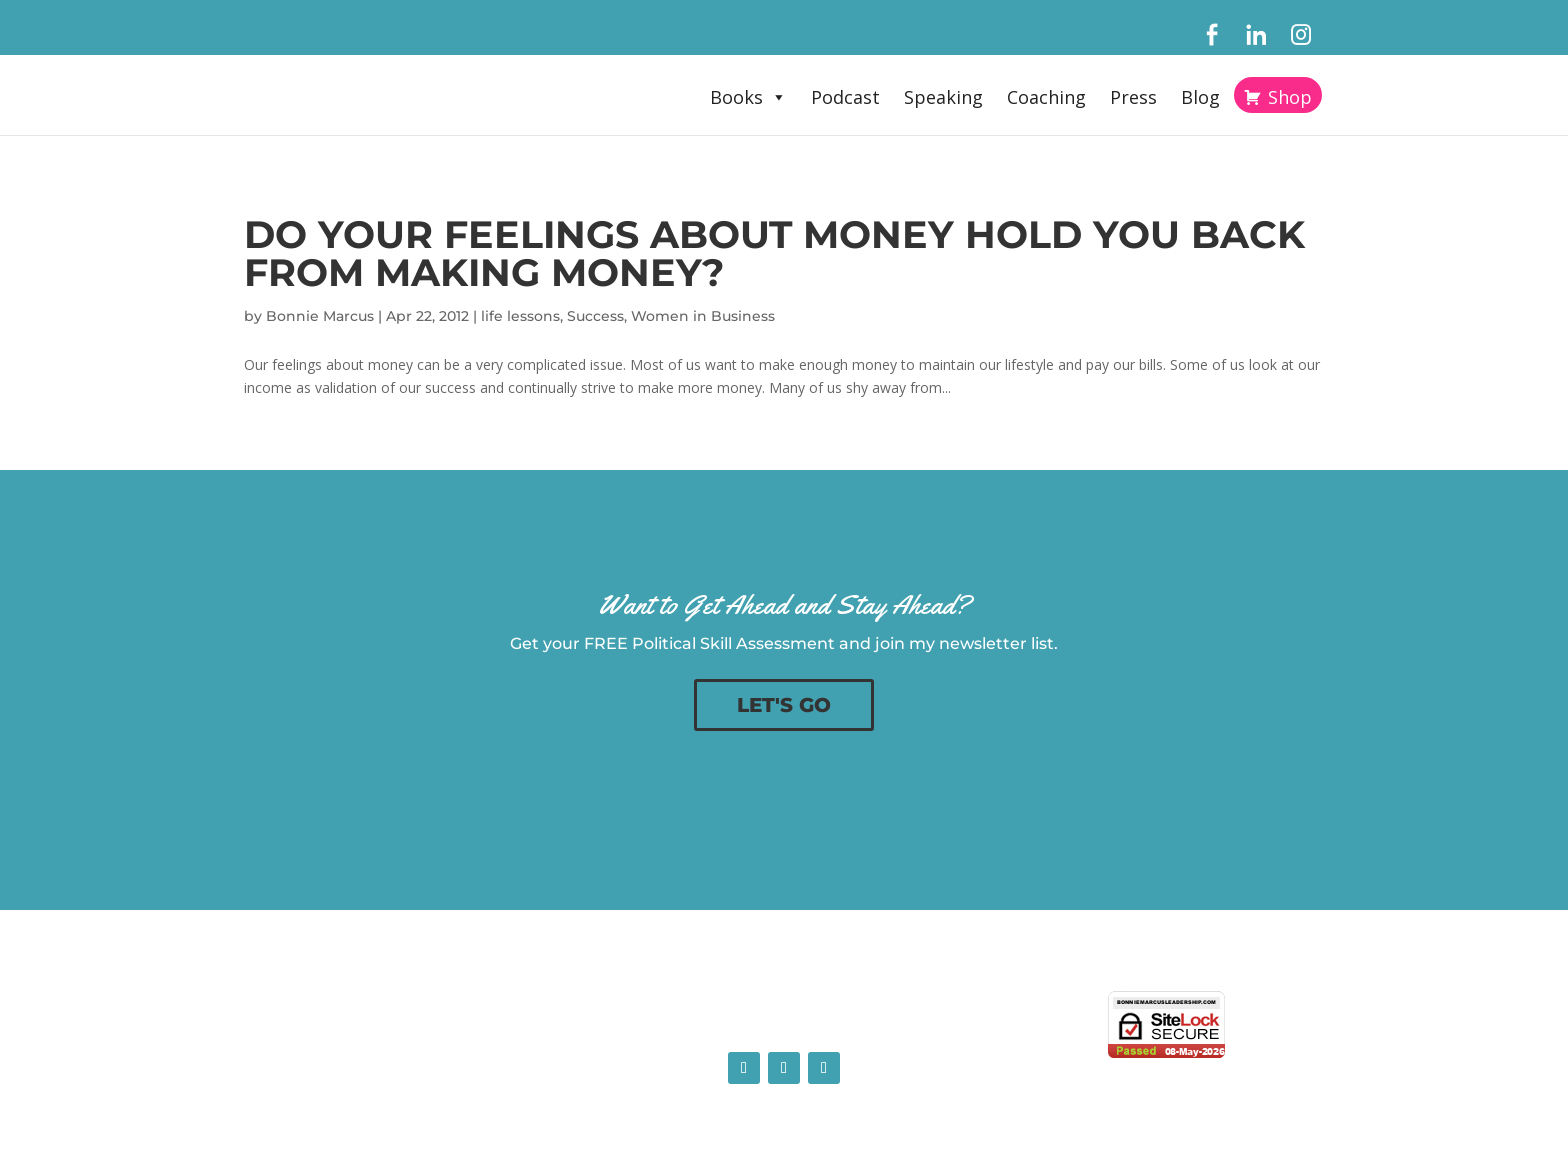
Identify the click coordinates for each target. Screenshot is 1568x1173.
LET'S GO (784, 705)
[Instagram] (1301, 35)
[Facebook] (1211, 35)
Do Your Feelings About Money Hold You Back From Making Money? (774, 253)
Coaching (1046, 97)
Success (595, 316)
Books (748, 97)
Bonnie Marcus (320, 316)
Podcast (845, 97)
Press (1133, 97)
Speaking (943, 97)
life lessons (520, 316)
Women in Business (703, 316)
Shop (1290, 97)
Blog (1200, 97)
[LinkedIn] (1256, 35)
